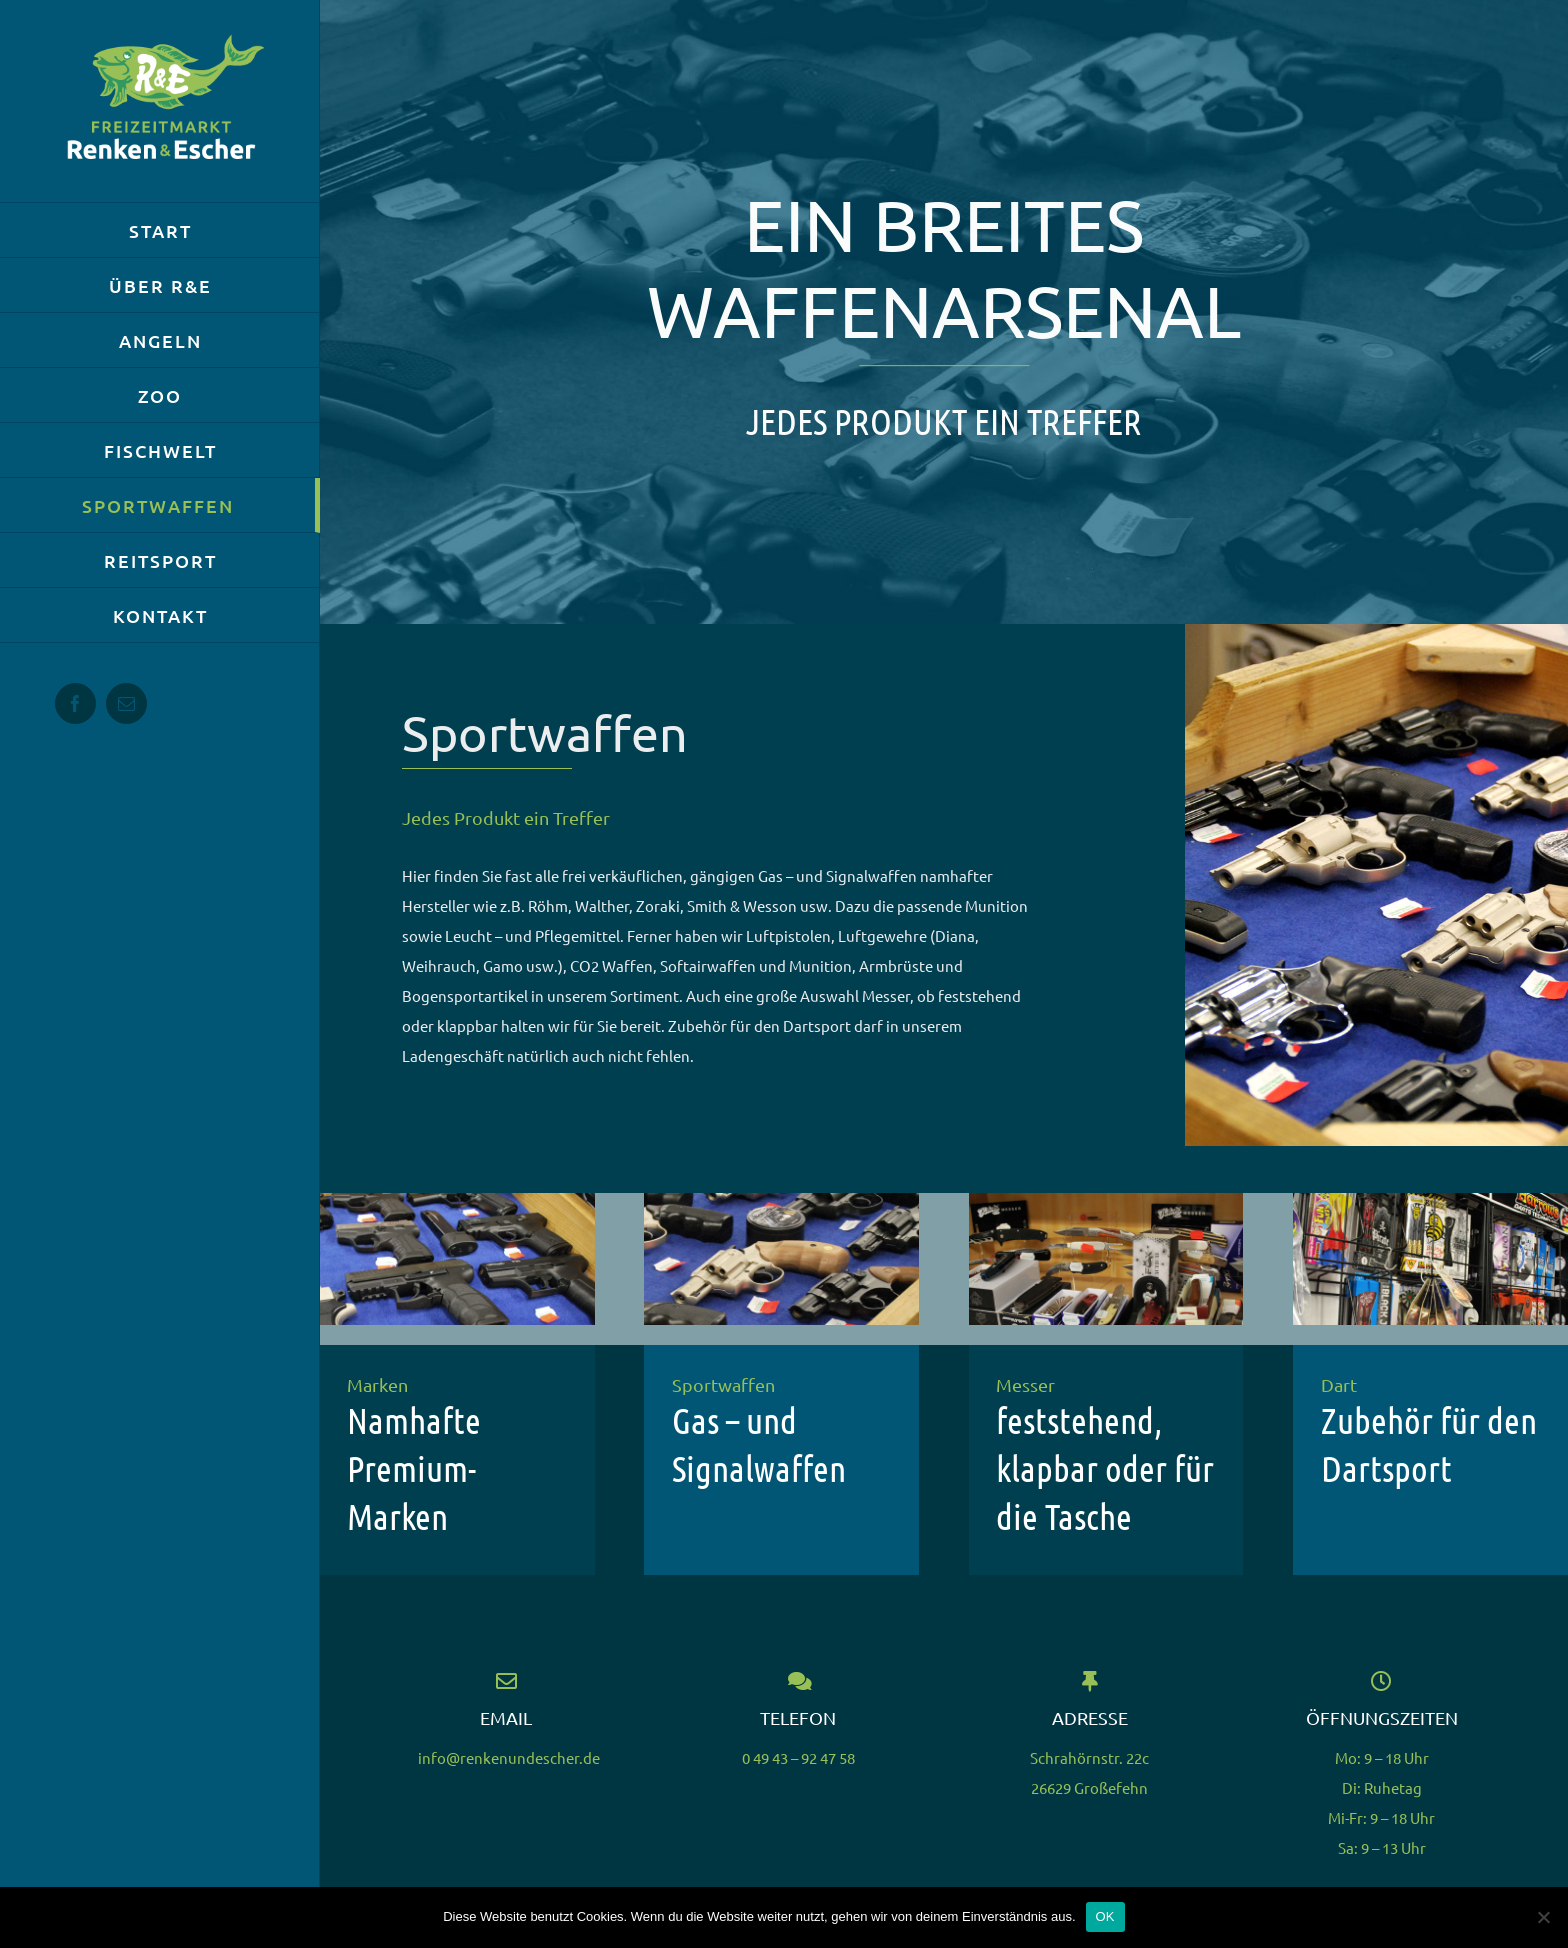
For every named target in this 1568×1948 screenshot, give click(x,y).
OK (1105, 1916)
